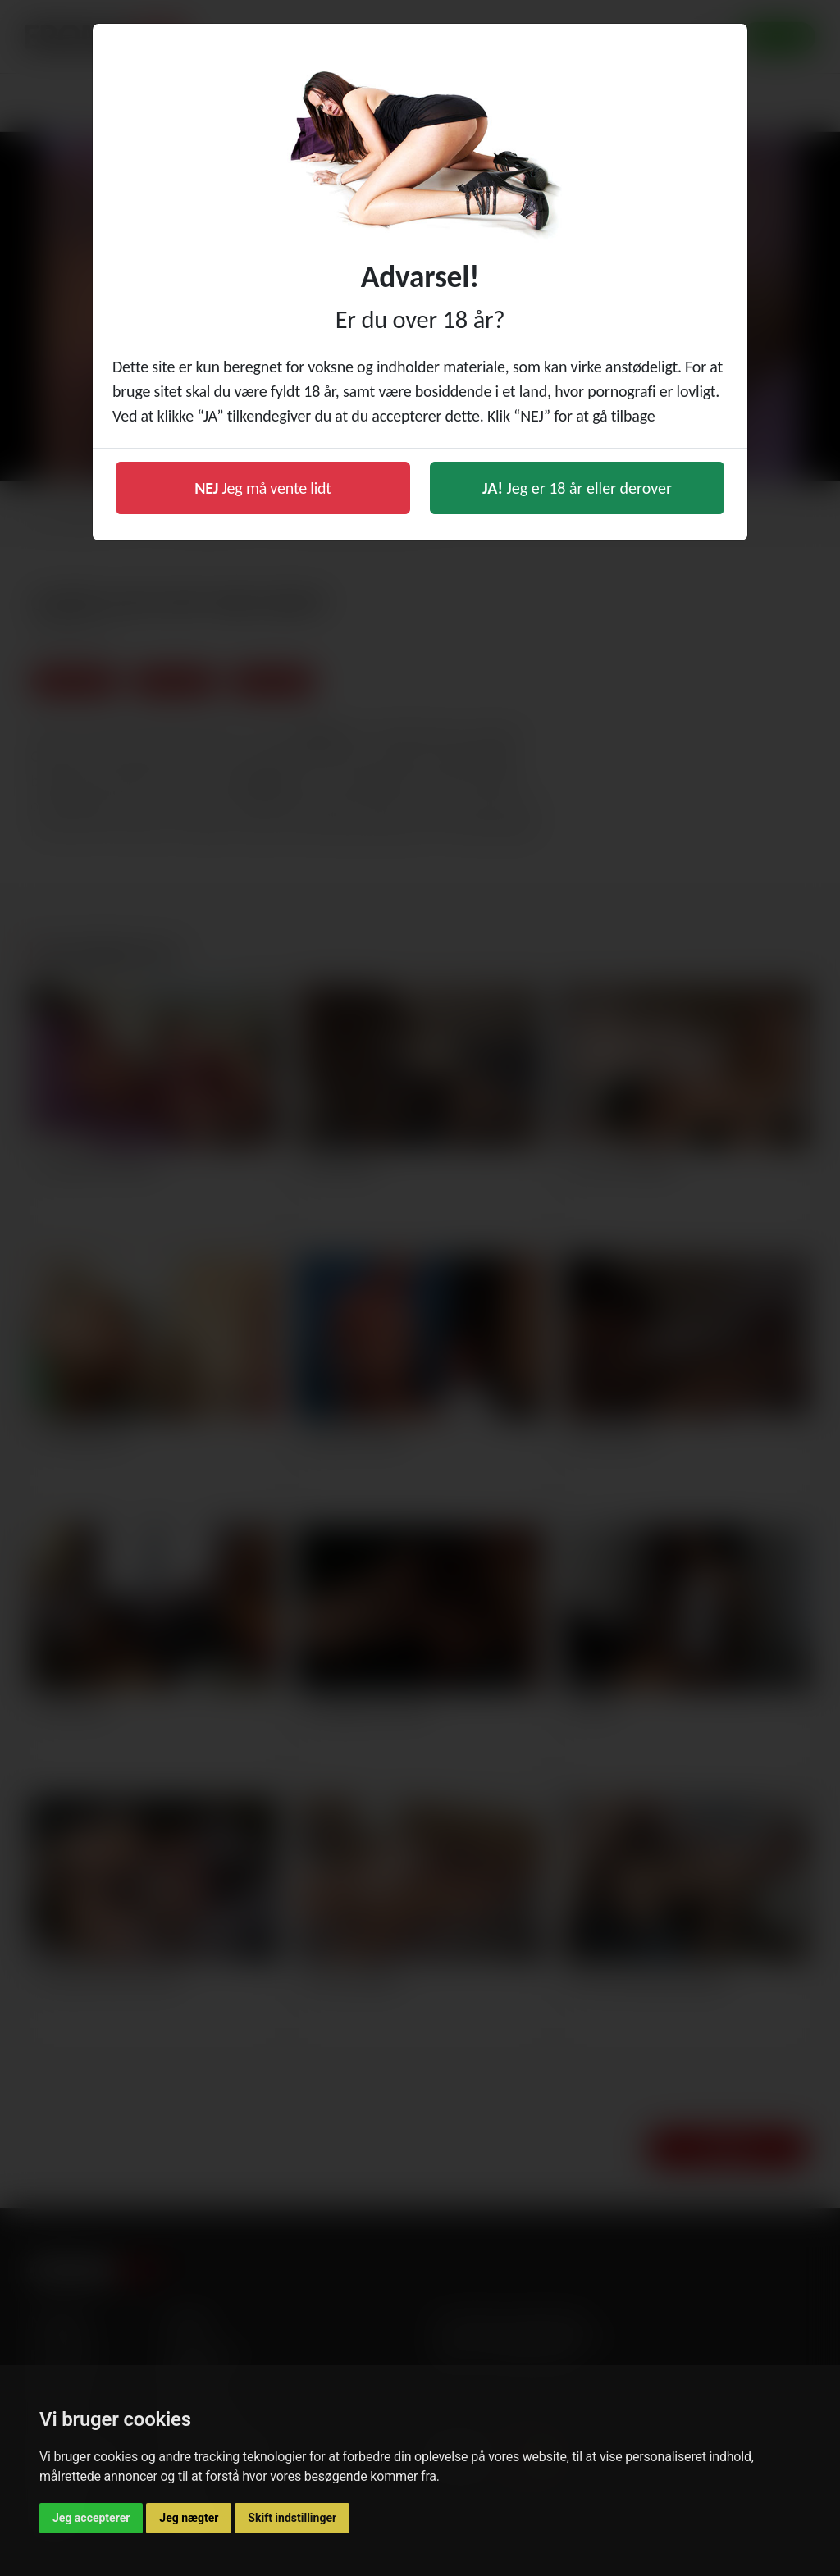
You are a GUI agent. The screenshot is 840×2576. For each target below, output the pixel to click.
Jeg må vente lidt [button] (262, 488)
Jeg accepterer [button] (91, 2517)
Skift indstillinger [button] (292, 2517)
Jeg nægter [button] (188, 2517)
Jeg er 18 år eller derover (577, 488)
